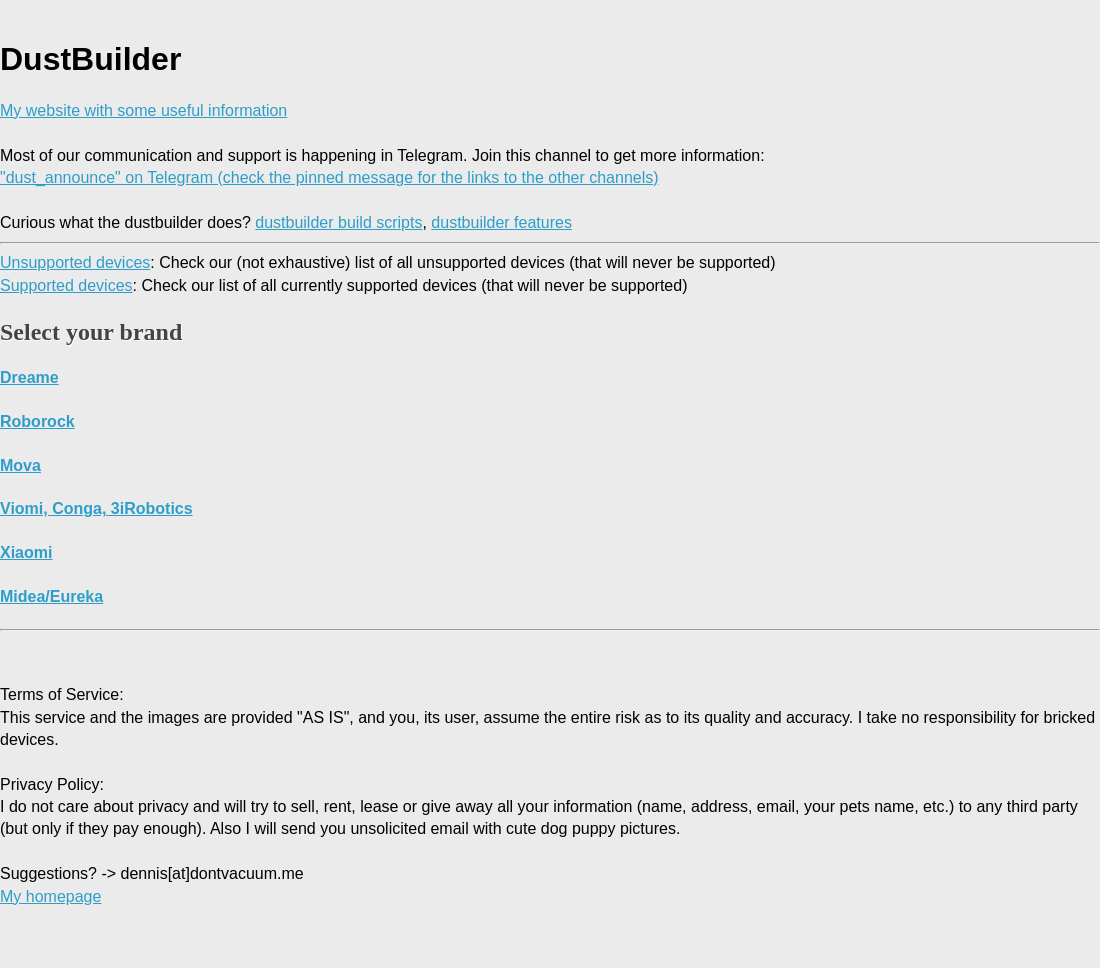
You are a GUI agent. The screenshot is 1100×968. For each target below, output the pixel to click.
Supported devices (66, 285)
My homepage (50, 896)
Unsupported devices (75, 262)
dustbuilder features (501, 222)
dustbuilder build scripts (338, 222)
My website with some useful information (143, 110)
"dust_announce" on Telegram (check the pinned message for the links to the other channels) (329, 177)
